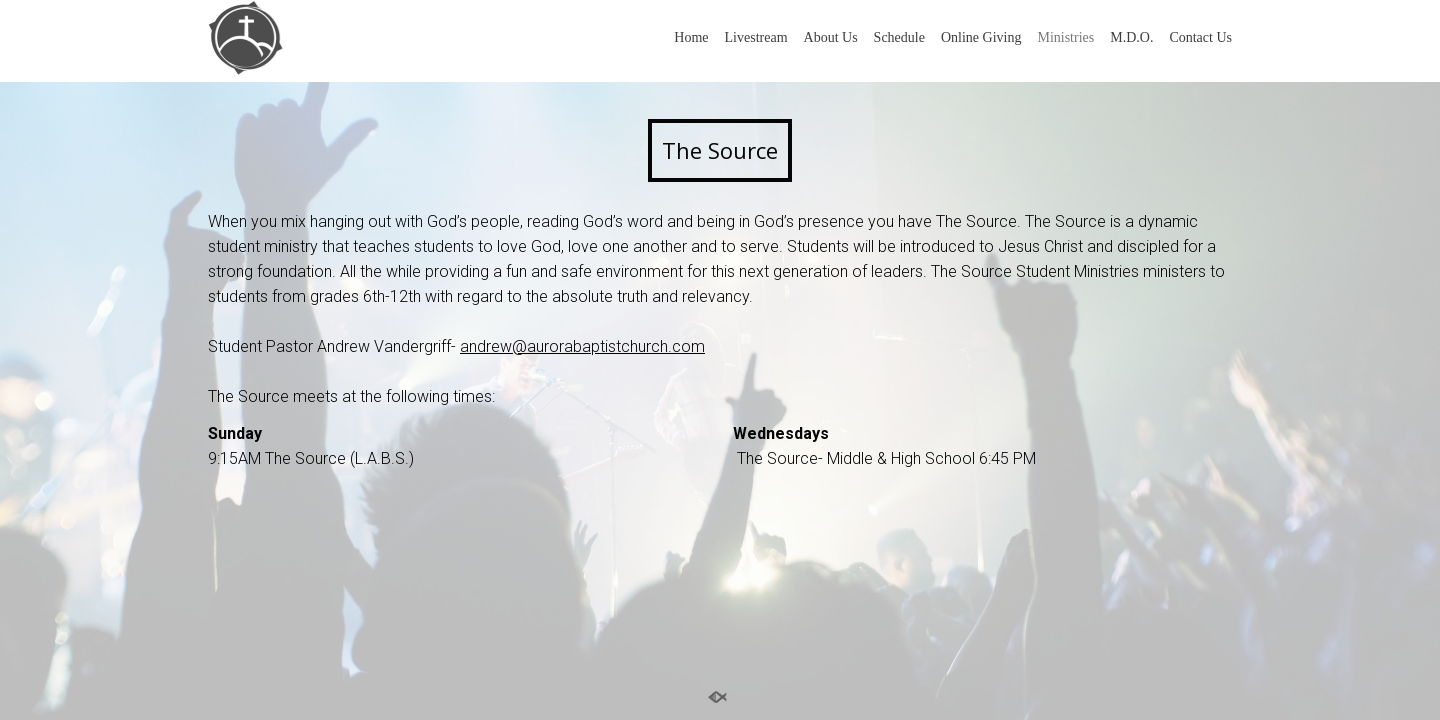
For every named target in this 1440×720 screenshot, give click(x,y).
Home (691, 37)
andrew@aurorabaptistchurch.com (582, 346)
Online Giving (981, 37)
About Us (831, 37)
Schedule (899, 37)
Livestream (756, 37)
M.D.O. (1131, 37)
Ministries (1065, 37)
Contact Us (1200, 37)
